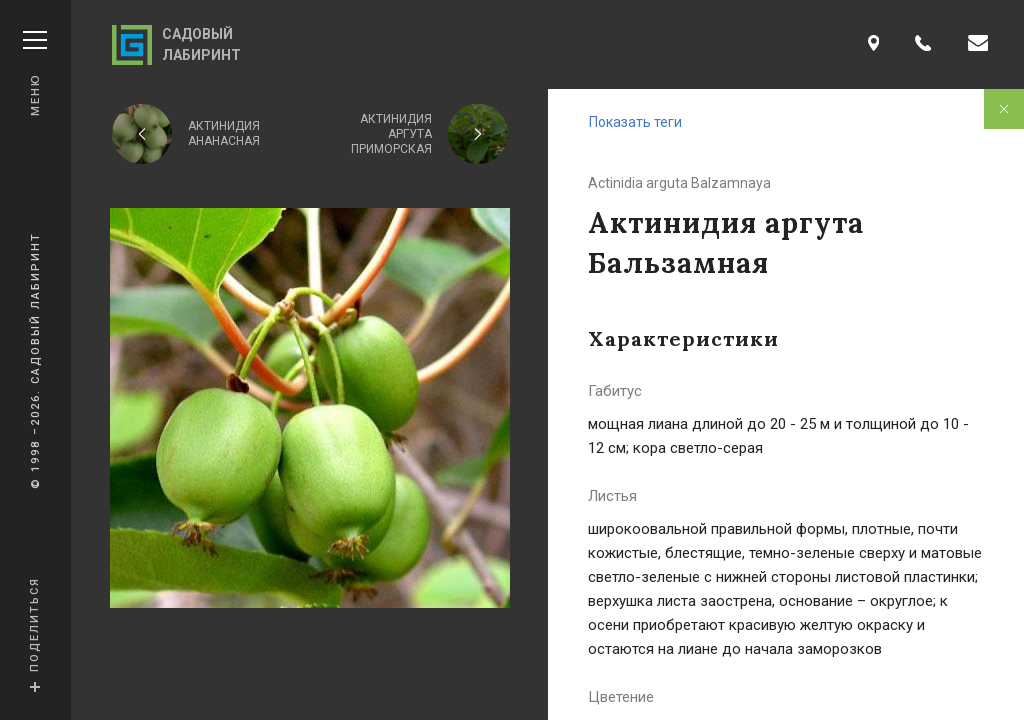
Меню (35, 73)
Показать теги (635, 122)
